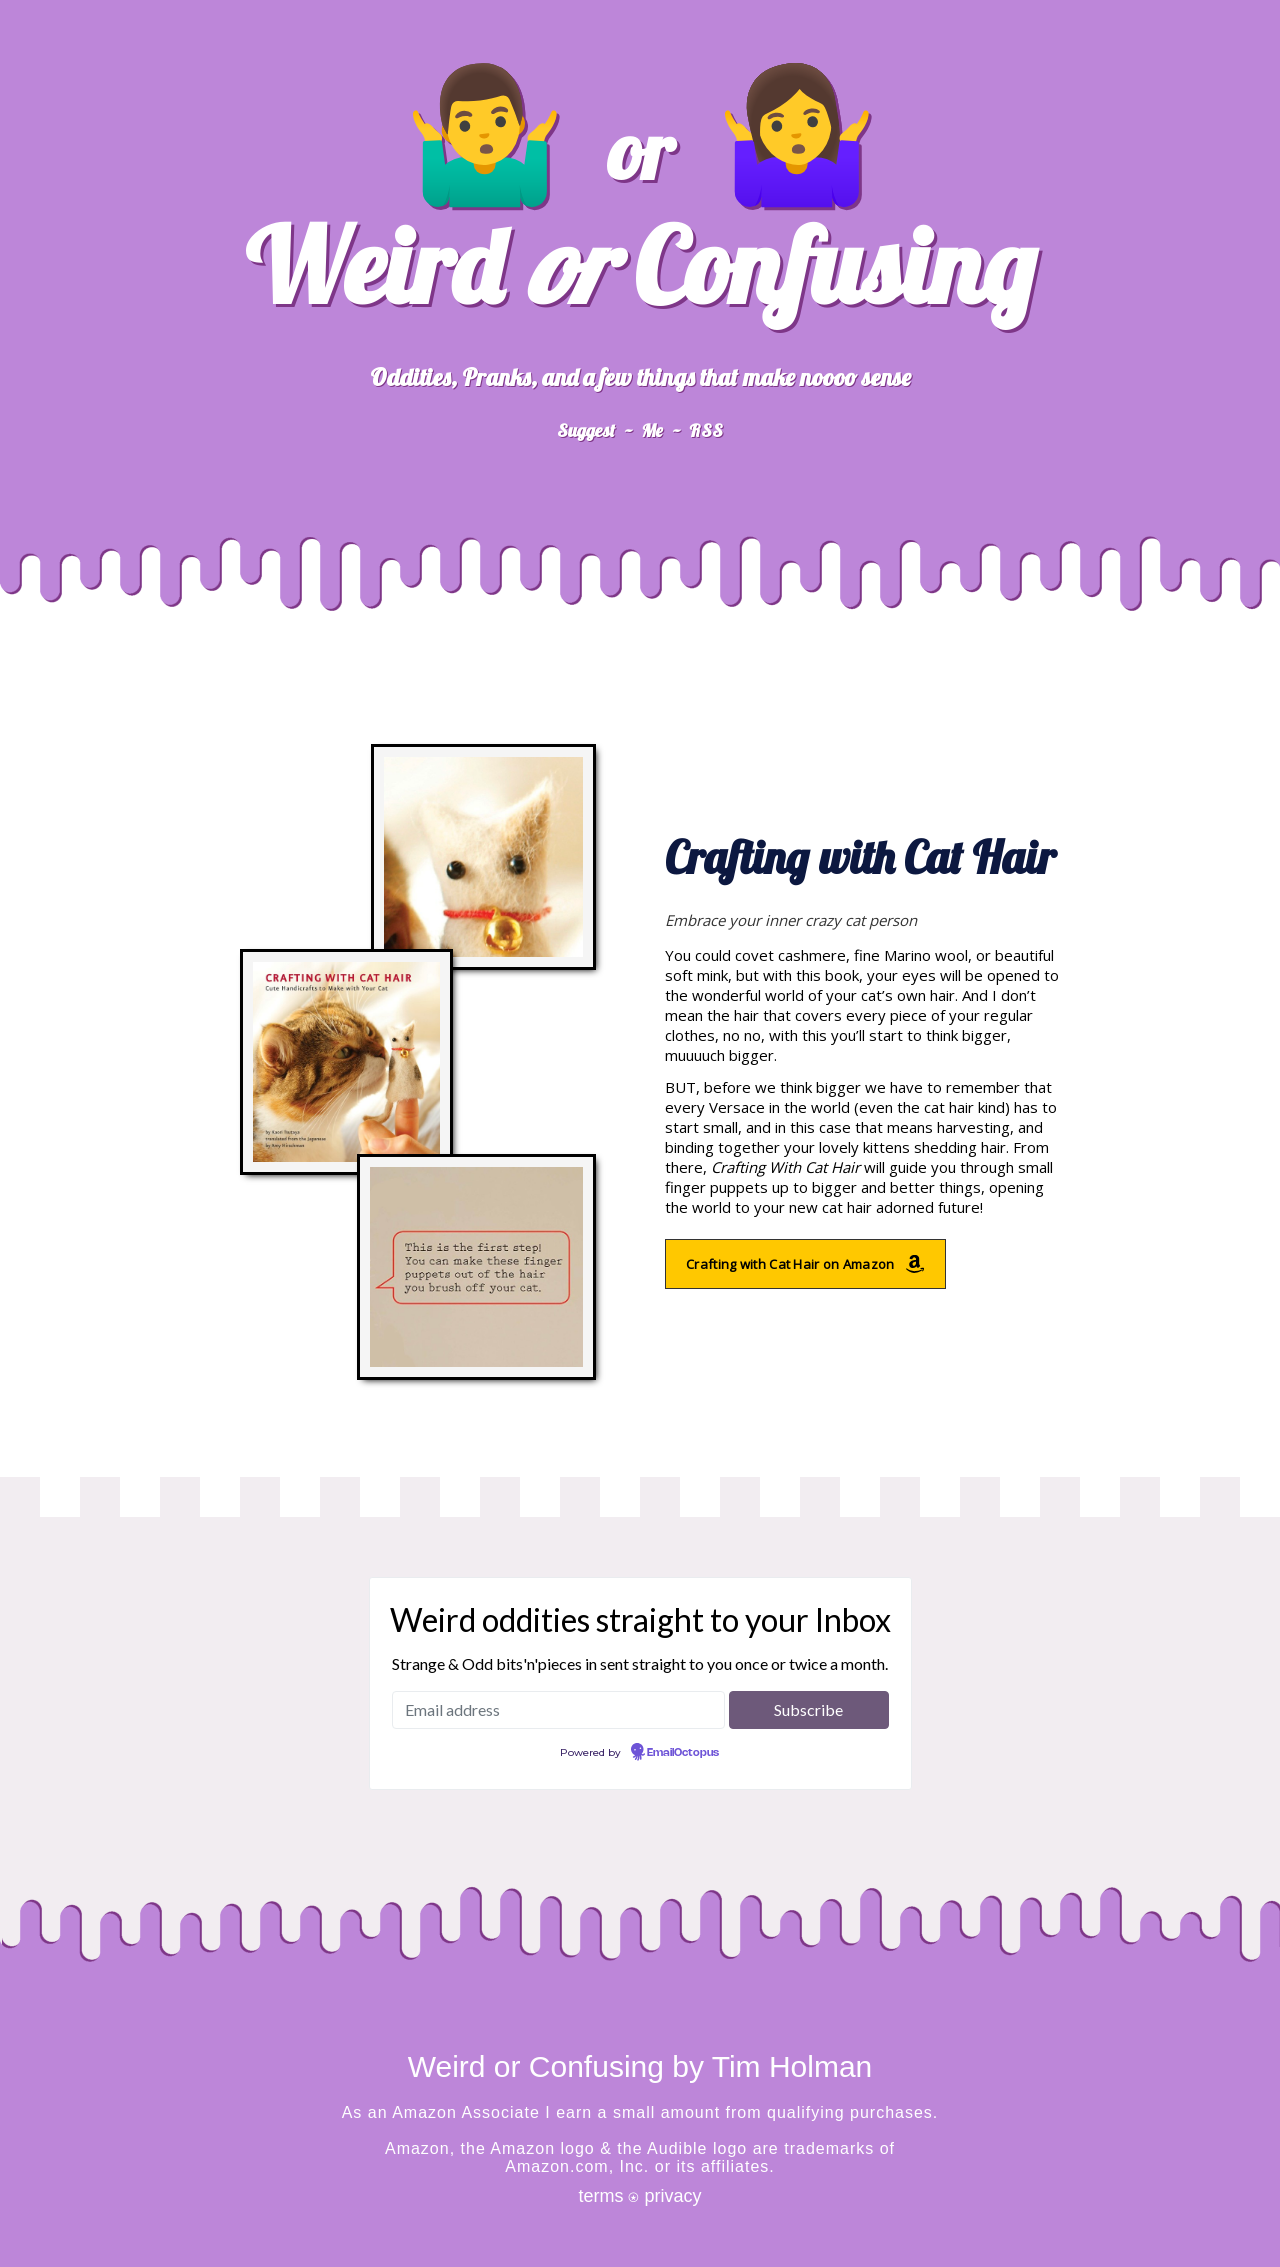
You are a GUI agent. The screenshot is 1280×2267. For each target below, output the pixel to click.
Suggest (586, 430)
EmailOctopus (683, 1753)
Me (652, 430)
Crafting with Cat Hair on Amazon (805, 1264)
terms (600, 2196)
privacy (673, 2196)
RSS (706, 430)
